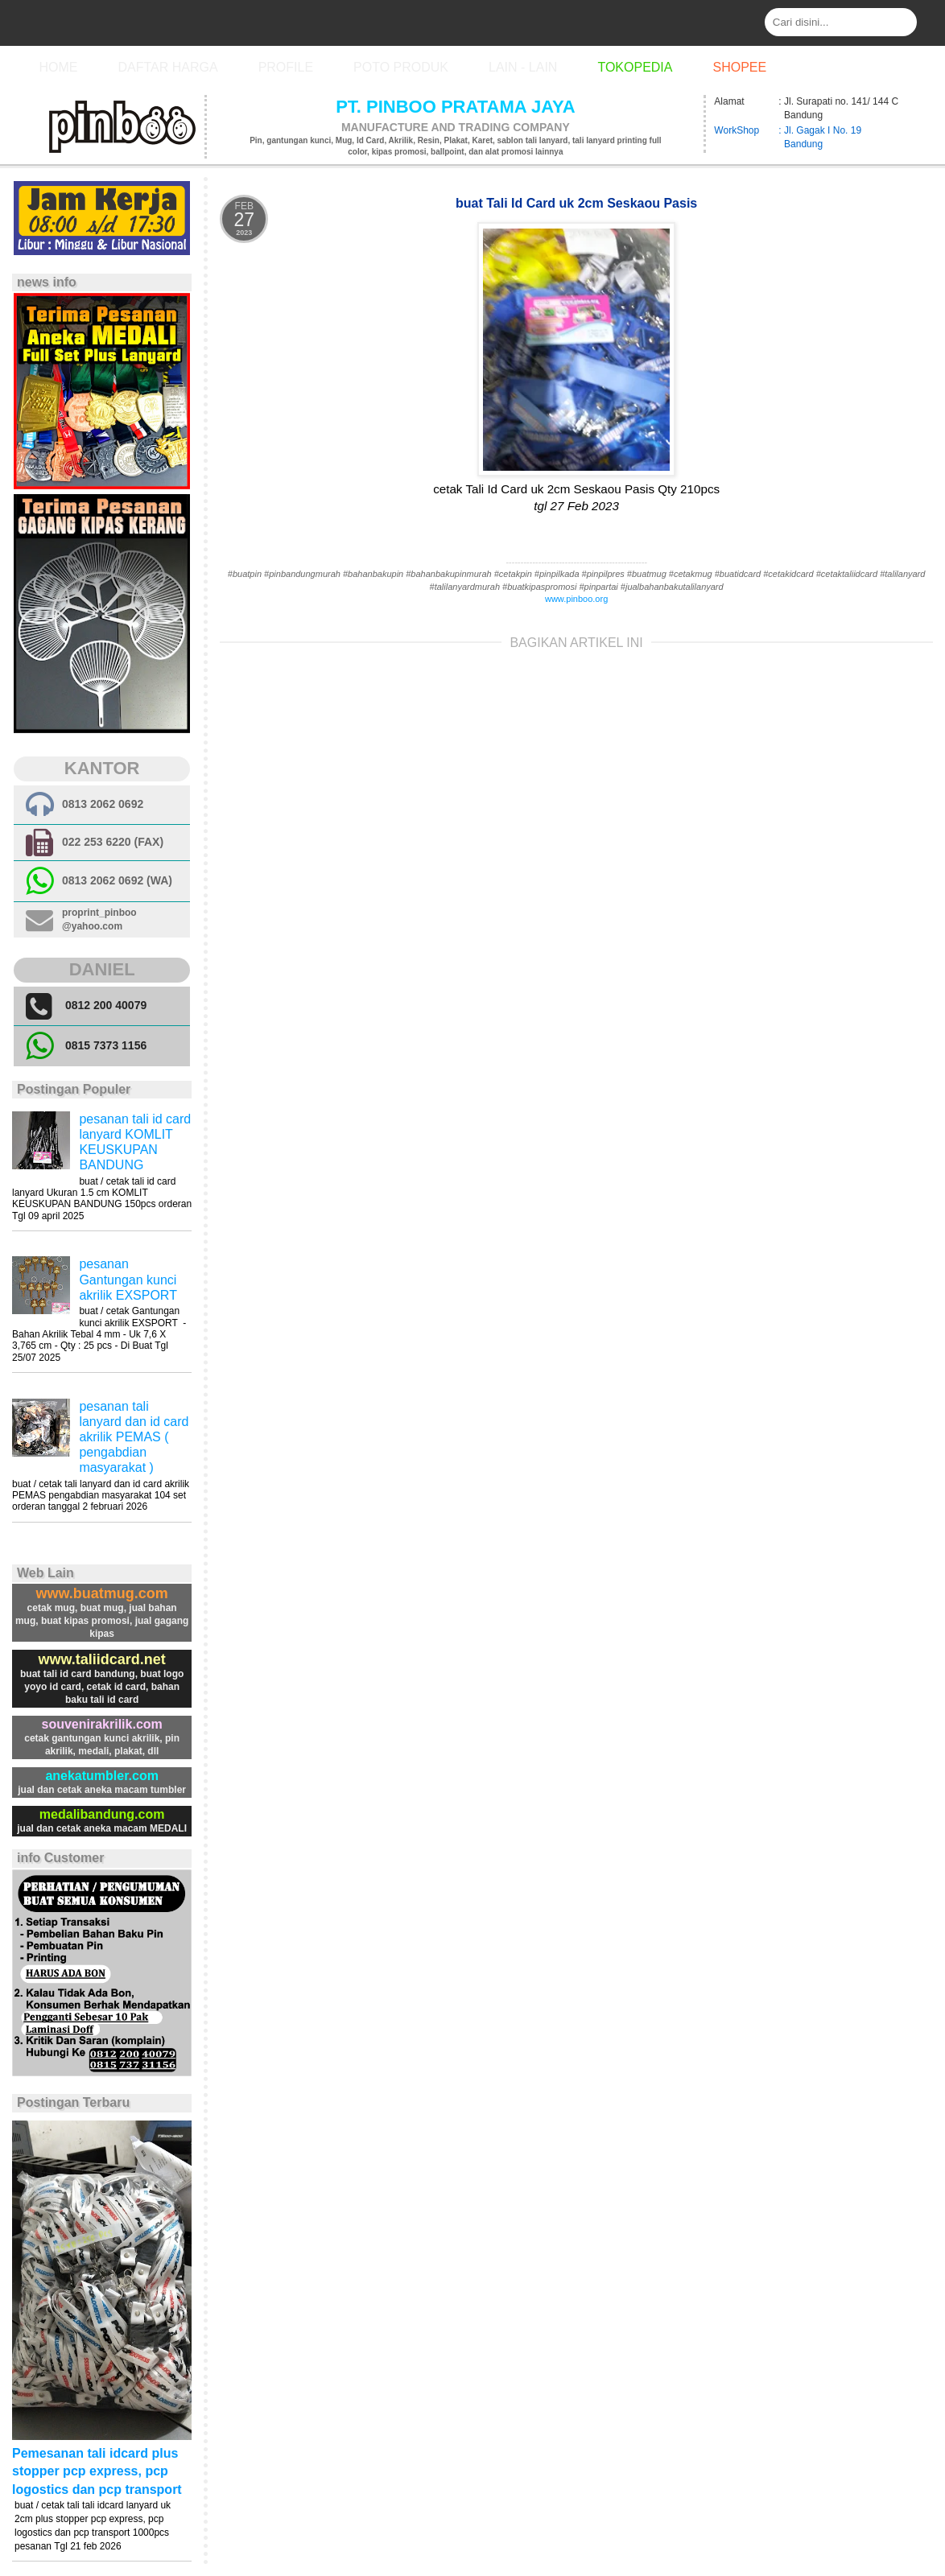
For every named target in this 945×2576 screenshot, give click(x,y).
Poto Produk (400, 67)
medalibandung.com (102, 1814)
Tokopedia (634, 67)
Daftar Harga (167, 67)
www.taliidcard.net (101, 1659)
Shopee (739, 67)
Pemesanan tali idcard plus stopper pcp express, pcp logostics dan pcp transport (97, 2471)
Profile (285, 67)
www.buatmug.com (101, 1593)
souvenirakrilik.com (101, 1724)
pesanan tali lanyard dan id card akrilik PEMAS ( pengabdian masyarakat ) (133, 1437)
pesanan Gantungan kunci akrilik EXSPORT (128, 1279)
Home (58, 67)
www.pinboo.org (576, 599)
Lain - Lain (523, 67)
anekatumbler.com (102, 1776)
